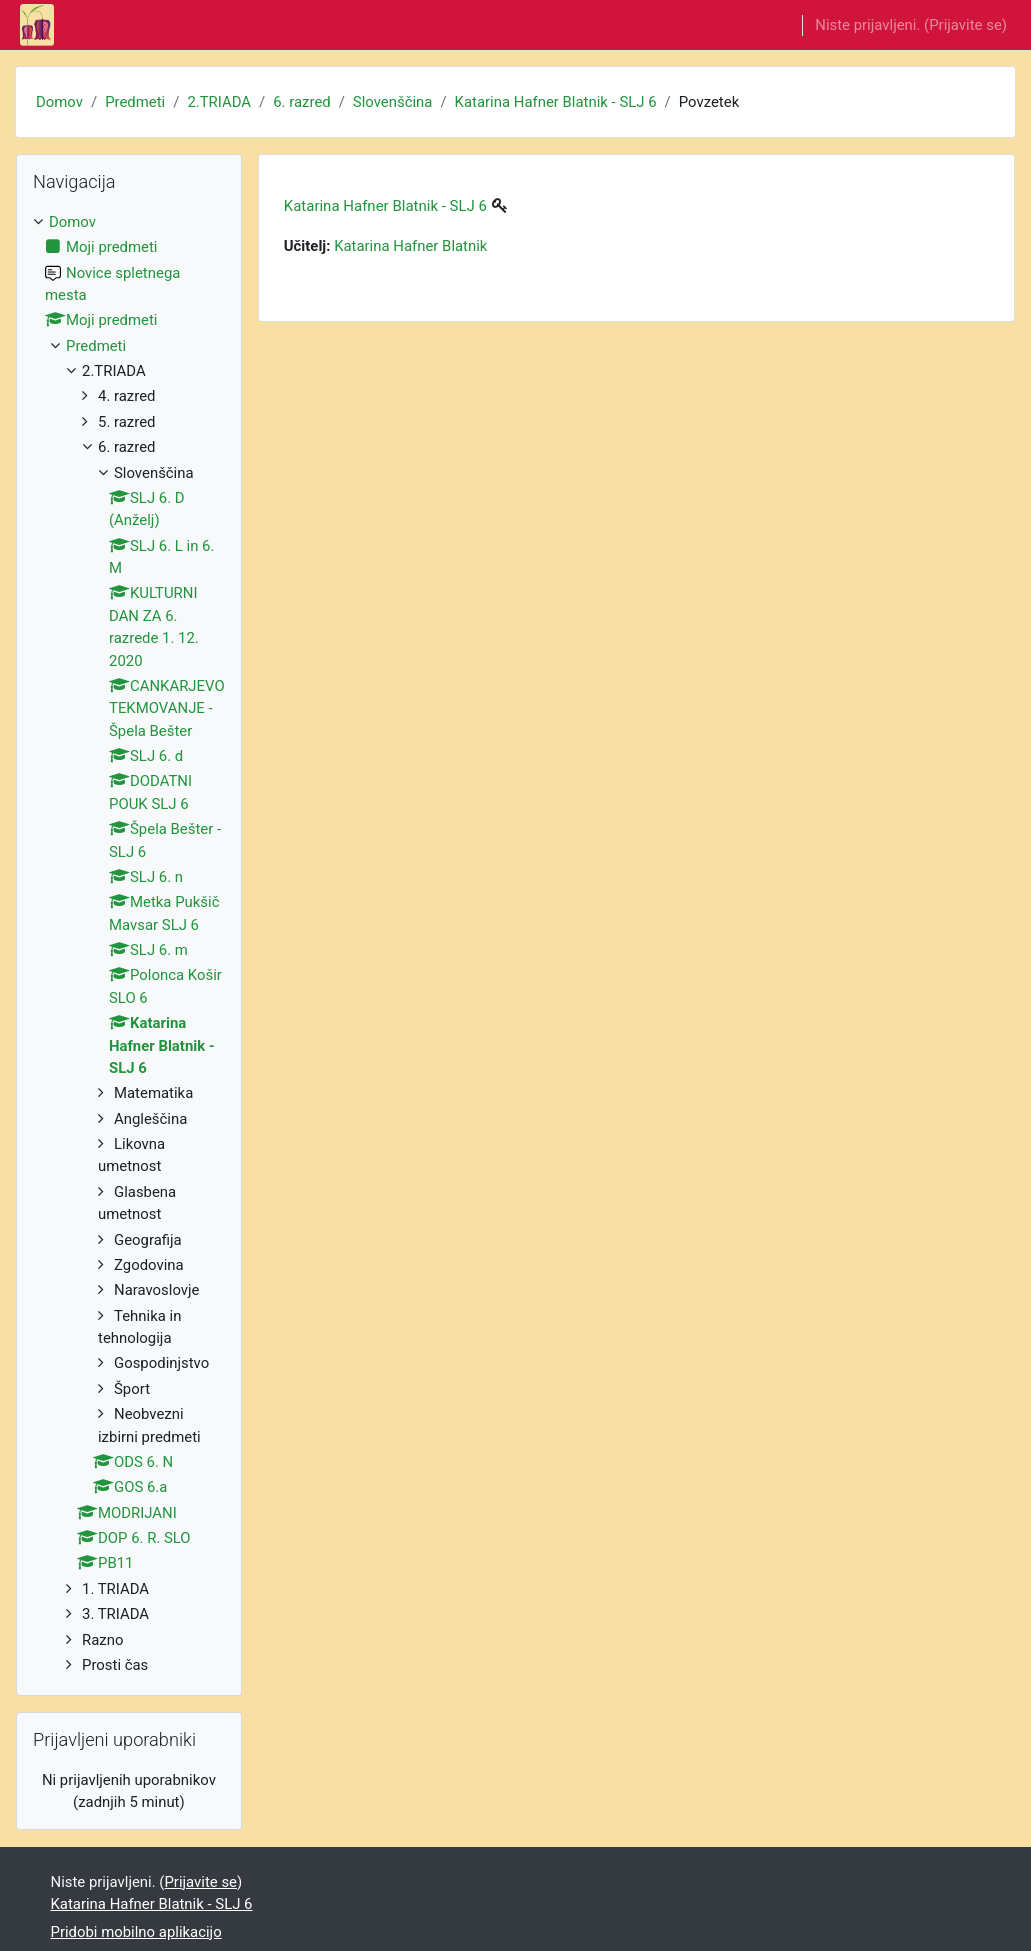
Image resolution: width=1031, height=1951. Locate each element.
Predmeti (135, 102)
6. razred (302, 102)
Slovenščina (393, 102)
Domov (59, 102)
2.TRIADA (219, 102)
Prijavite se (965, 25)
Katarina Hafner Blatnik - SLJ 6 (556, 102)
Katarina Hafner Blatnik (410, 246)
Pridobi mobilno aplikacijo (136, 1932)
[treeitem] (129, 944)
